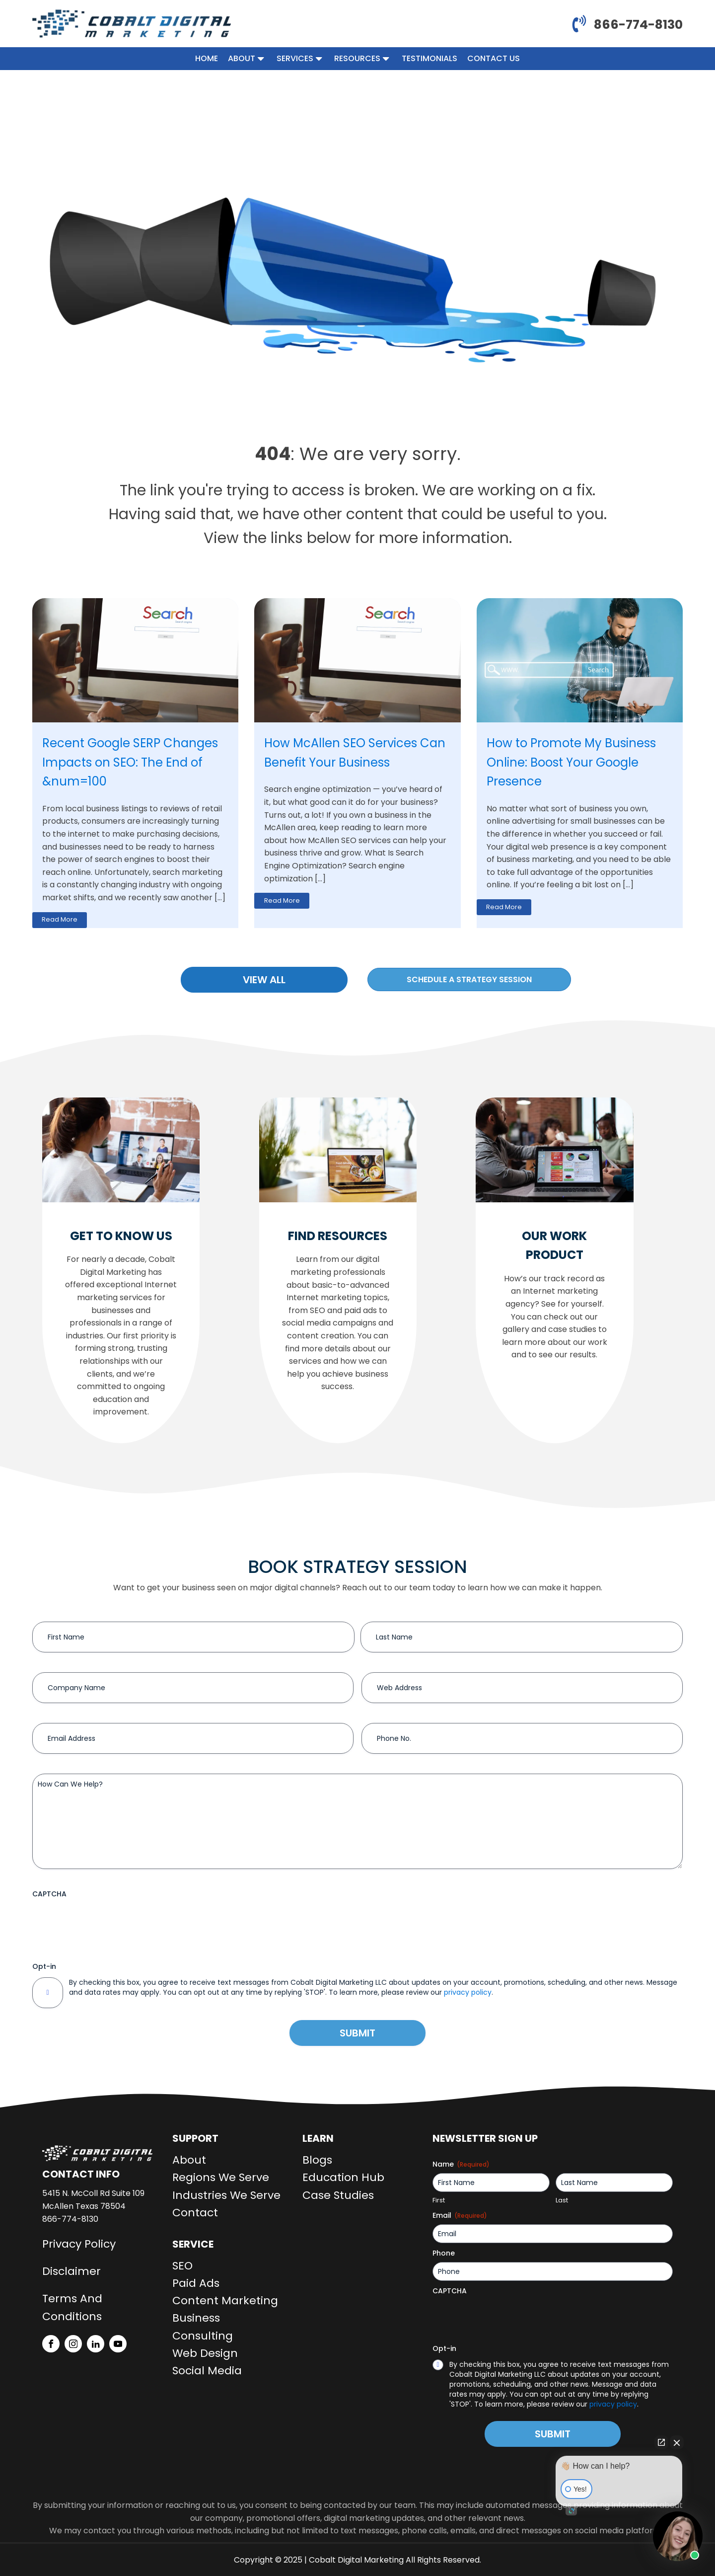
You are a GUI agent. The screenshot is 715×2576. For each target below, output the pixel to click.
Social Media (207, 2370)
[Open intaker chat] (571, 2510)
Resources (362, 58)
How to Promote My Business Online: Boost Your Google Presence (571, 762)
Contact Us (493, 58)
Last (562, 2200)
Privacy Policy (79, 2244)
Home (206, 58)
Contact (195, 2212)
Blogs (317, 2160)
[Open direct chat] (661, 2442)
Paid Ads (195, 2283)
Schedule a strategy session (469, 979)
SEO (182, 2265)
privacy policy (468, 1992)
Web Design (205, 2353)
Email (459, 2215)
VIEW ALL (264, 980)
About (247, 58)
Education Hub (343, 2177)
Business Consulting (202, 2326)
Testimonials (429, 58)
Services (300, 58)
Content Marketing (225, 2300)
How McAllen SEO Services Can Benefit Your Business (354, 752)
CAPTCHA (49, 1894)
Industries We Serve (226, 2195)
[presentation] (107, 1922)
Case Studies (338, 2195)
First (438, 2200)
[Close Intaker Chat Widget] (677, 2442)
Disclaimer (71, 2271)
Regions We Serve (220, 2177)
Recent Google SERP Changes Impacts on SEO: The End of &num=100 (130, 762)
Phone (443, 2253)
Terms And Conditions (72, 2307)
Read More (59, 919)
